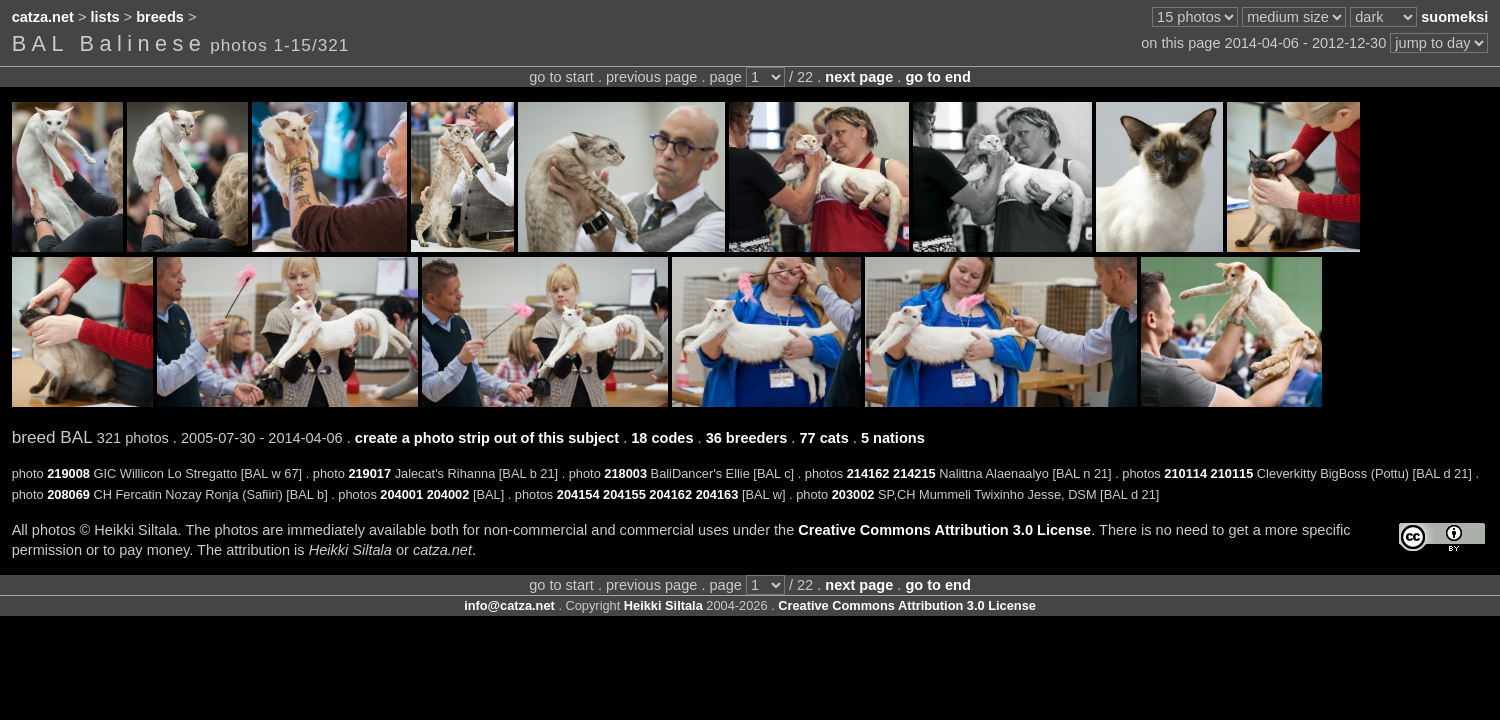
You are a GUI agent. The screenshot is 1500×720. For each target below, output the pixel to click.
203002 (853, 494)
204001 (401, 494)
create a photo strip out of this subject (487, 438)
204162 (670, 494)
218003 (625, 473)
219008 (68, 473)
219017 (369, 473)
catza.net (43, 17)
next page (859, 77)
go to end (937, 77)
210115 (1232, 473)
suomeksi (1454, 17)
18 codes (662, 438)
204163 (717, 494)
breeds (160, 17)
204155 (624, 494)
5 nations (893, 438)
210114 (1185, 473)
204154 (578, 494)
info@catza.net (509, 605)
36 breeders (747, 438)
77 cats (823, 438)
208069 (68, 494)
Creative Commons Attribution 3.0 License (944, 530)
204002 (448, 494)
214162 (868, 473)
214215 (914, 473)
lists (105, 17)
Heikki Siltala (663, 605)
